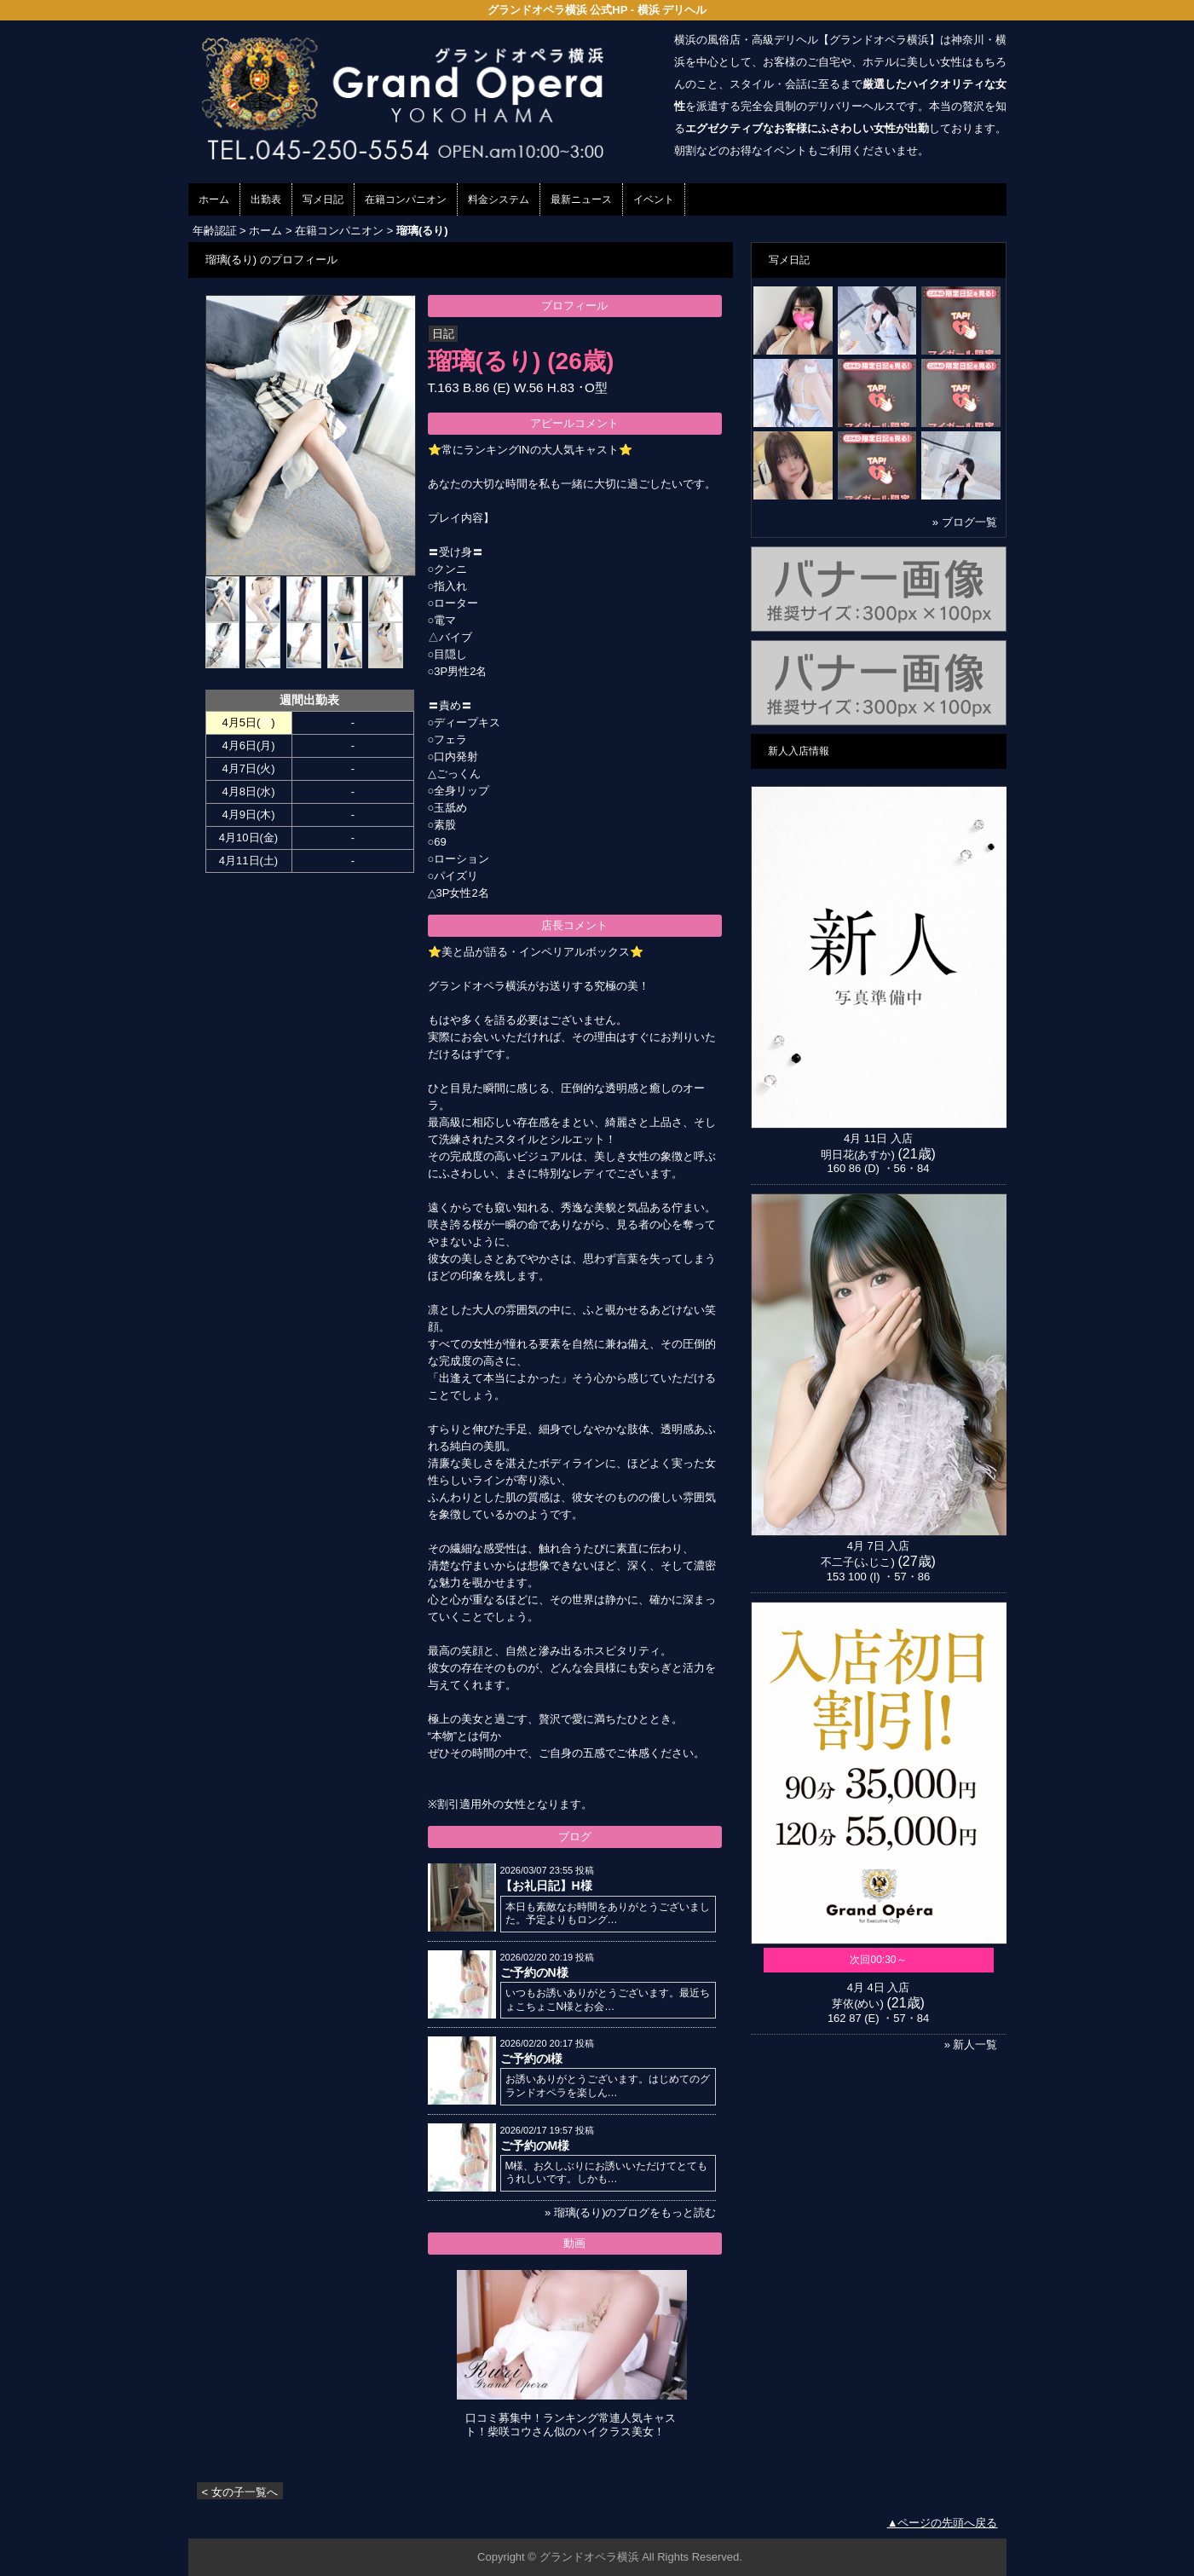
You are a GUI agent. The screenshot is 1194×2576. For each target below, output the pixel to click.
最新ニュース (581, 199)
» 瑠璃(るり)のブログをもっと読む (631, 2212)
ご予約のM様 (535, 2145)
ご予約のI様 (531, 2058)
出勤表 (266, 199)
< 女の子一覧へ (240, 2492)
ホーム (214, 199)
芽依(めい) (858, 2003)
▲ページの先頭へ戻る (942, 2522)
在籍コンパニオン (406, 199)
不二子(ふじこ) (858, 1562)
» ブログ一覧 (964, 522)
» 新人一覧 (971, 2044)
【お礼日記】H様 (546, 1885)
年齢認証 (215, 230)
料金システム (498, 199)
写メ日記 (323, 199)
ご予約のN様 (534, 1972)
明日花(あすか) (858, 1154)
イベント (653, 199)
